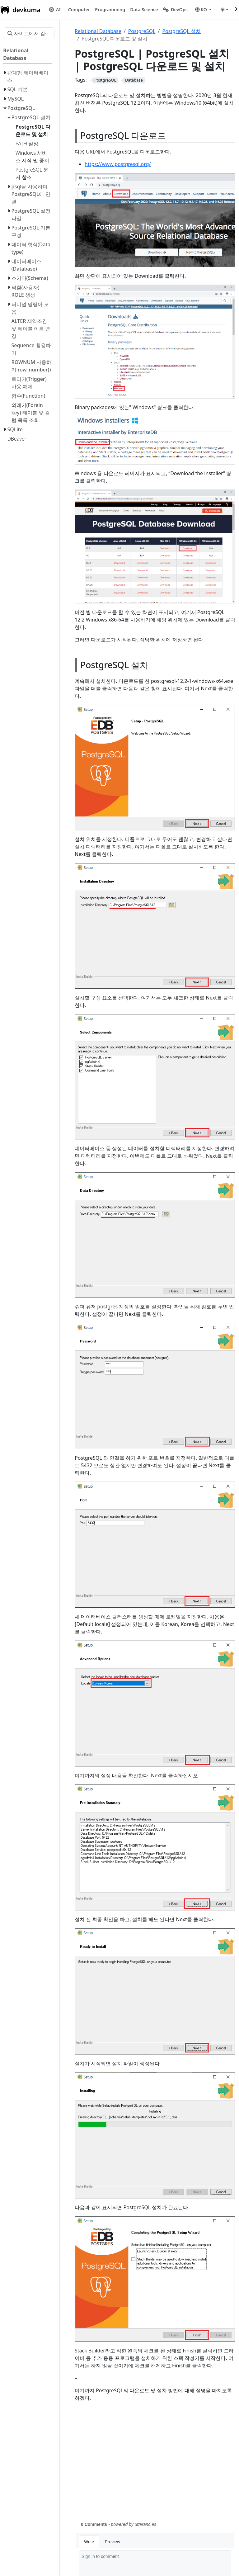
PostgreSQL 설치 (181, 31)
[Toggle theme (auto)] (224, 10)
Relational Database (98, 31)
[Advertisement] (155, 2465)
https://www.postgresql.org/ (118, 164)
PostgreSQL (142, 31)
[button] (79, 10)
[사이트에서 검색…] (29, 33)
